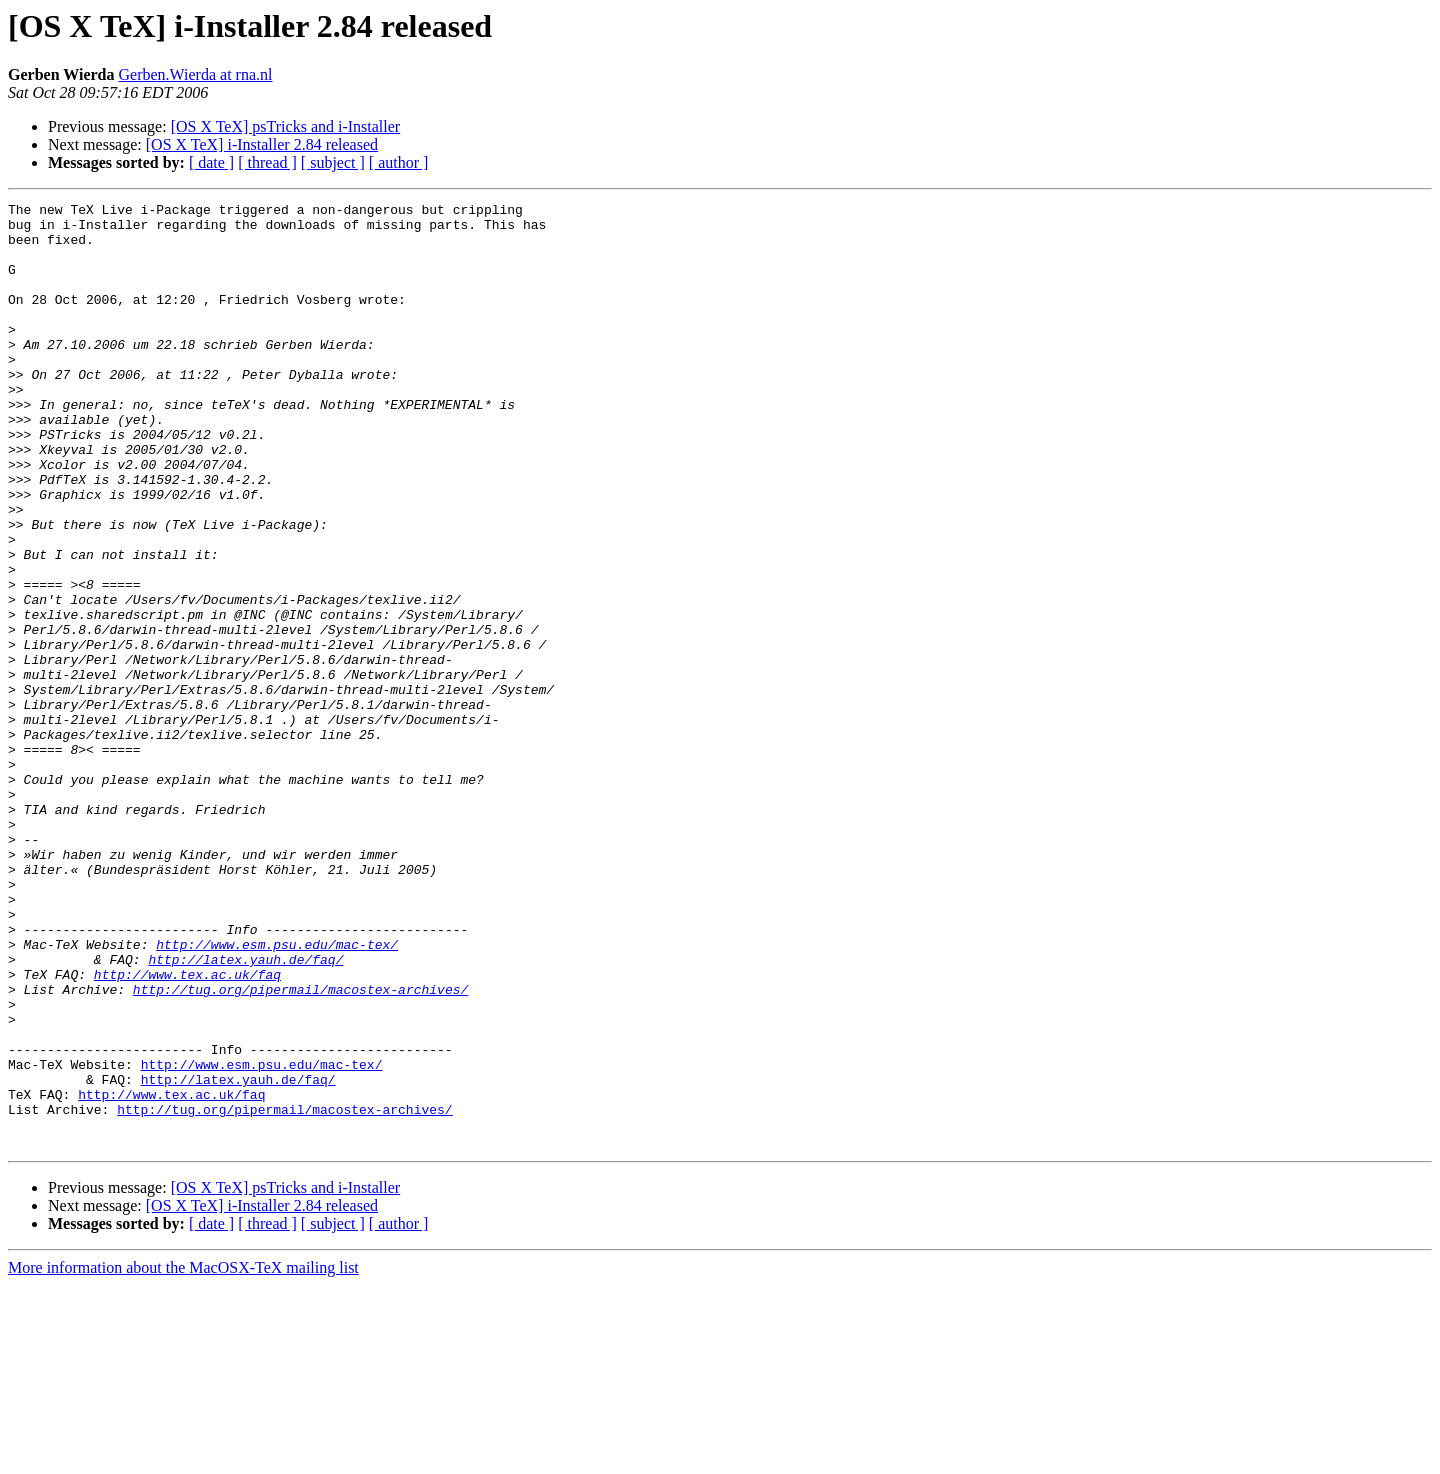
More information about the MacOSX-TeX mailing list (183, 1456)
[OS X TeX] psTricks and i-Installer (286, 126)
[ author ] (399, 162)
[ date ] (211, 162)
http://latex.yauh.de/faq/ (245, 1112)
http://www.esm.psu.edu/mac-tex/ (277, 1094)
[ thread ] (267, 162)
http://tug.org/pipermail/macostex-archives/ (300, 1148)
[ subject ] (333, 162)
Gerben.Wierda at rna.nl (196, 74)
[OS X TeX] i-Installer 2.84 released (262, 144)
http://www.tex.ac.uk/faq (187, 1130)
